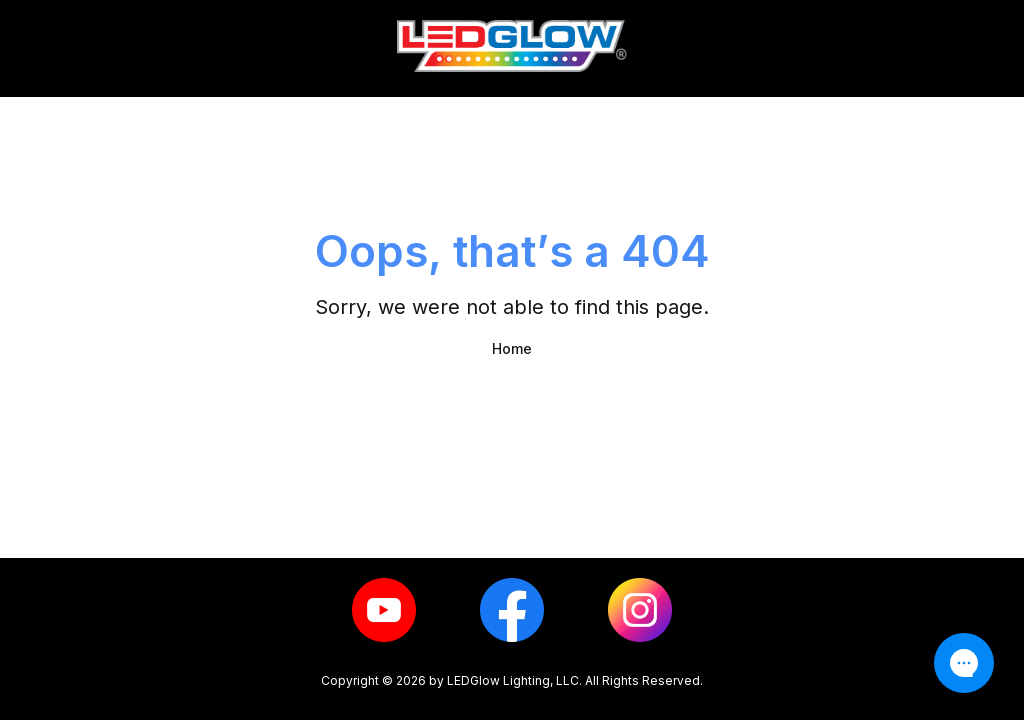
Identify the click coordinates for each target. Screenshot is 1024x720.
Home (512, 348)
